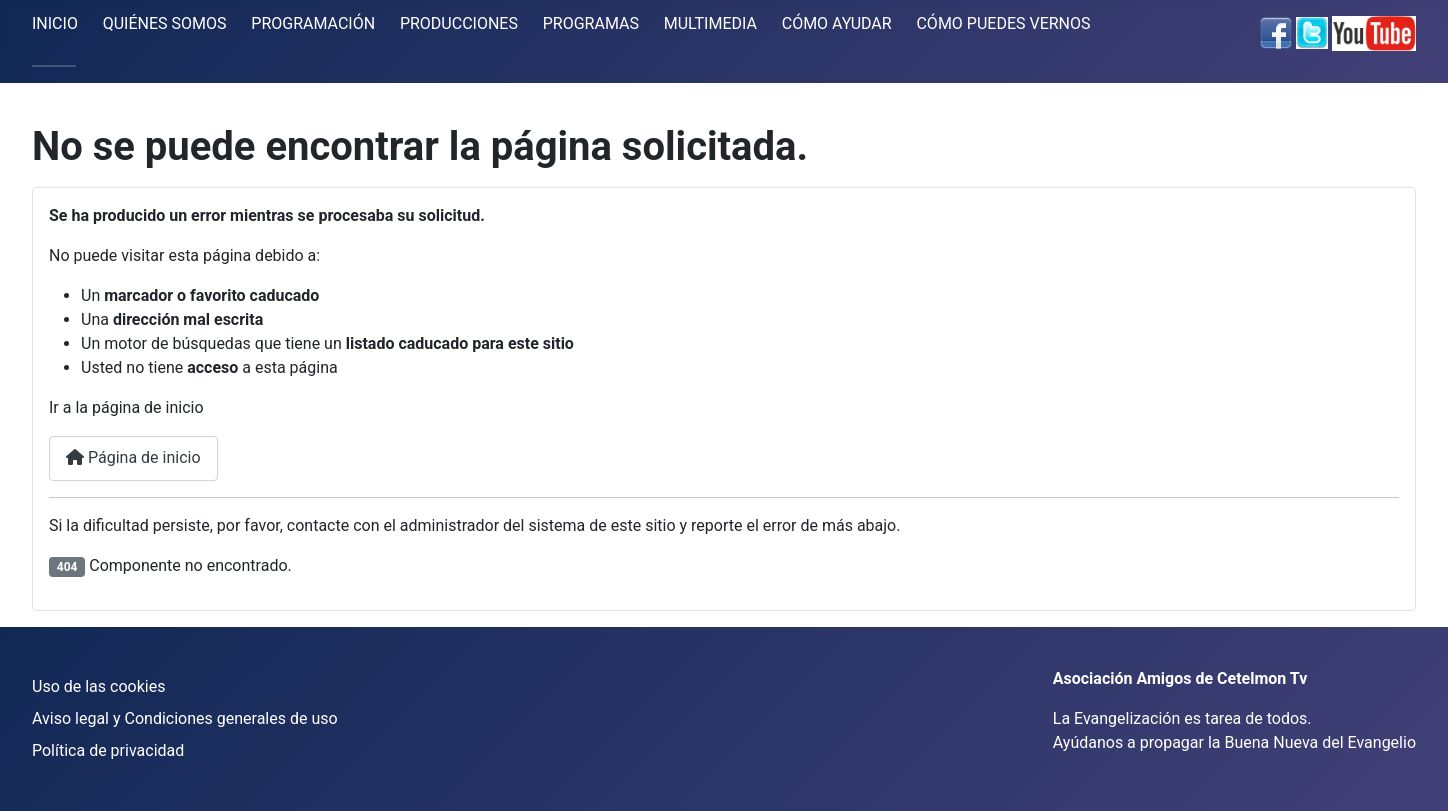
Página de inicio (133, 457)
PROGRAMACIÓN (313, 23)
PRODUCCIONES (459, 23)
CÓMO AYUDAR (837, 23)
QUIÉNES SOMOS (165, 23)
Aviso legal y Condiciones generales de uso (185, 718)
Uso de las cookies (98, 686)
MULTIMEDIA (710, 23)
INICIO (55, 23)
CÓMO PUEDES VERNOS (1003, 23)
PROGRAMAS (591, 23)
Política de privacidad (108, 750)
